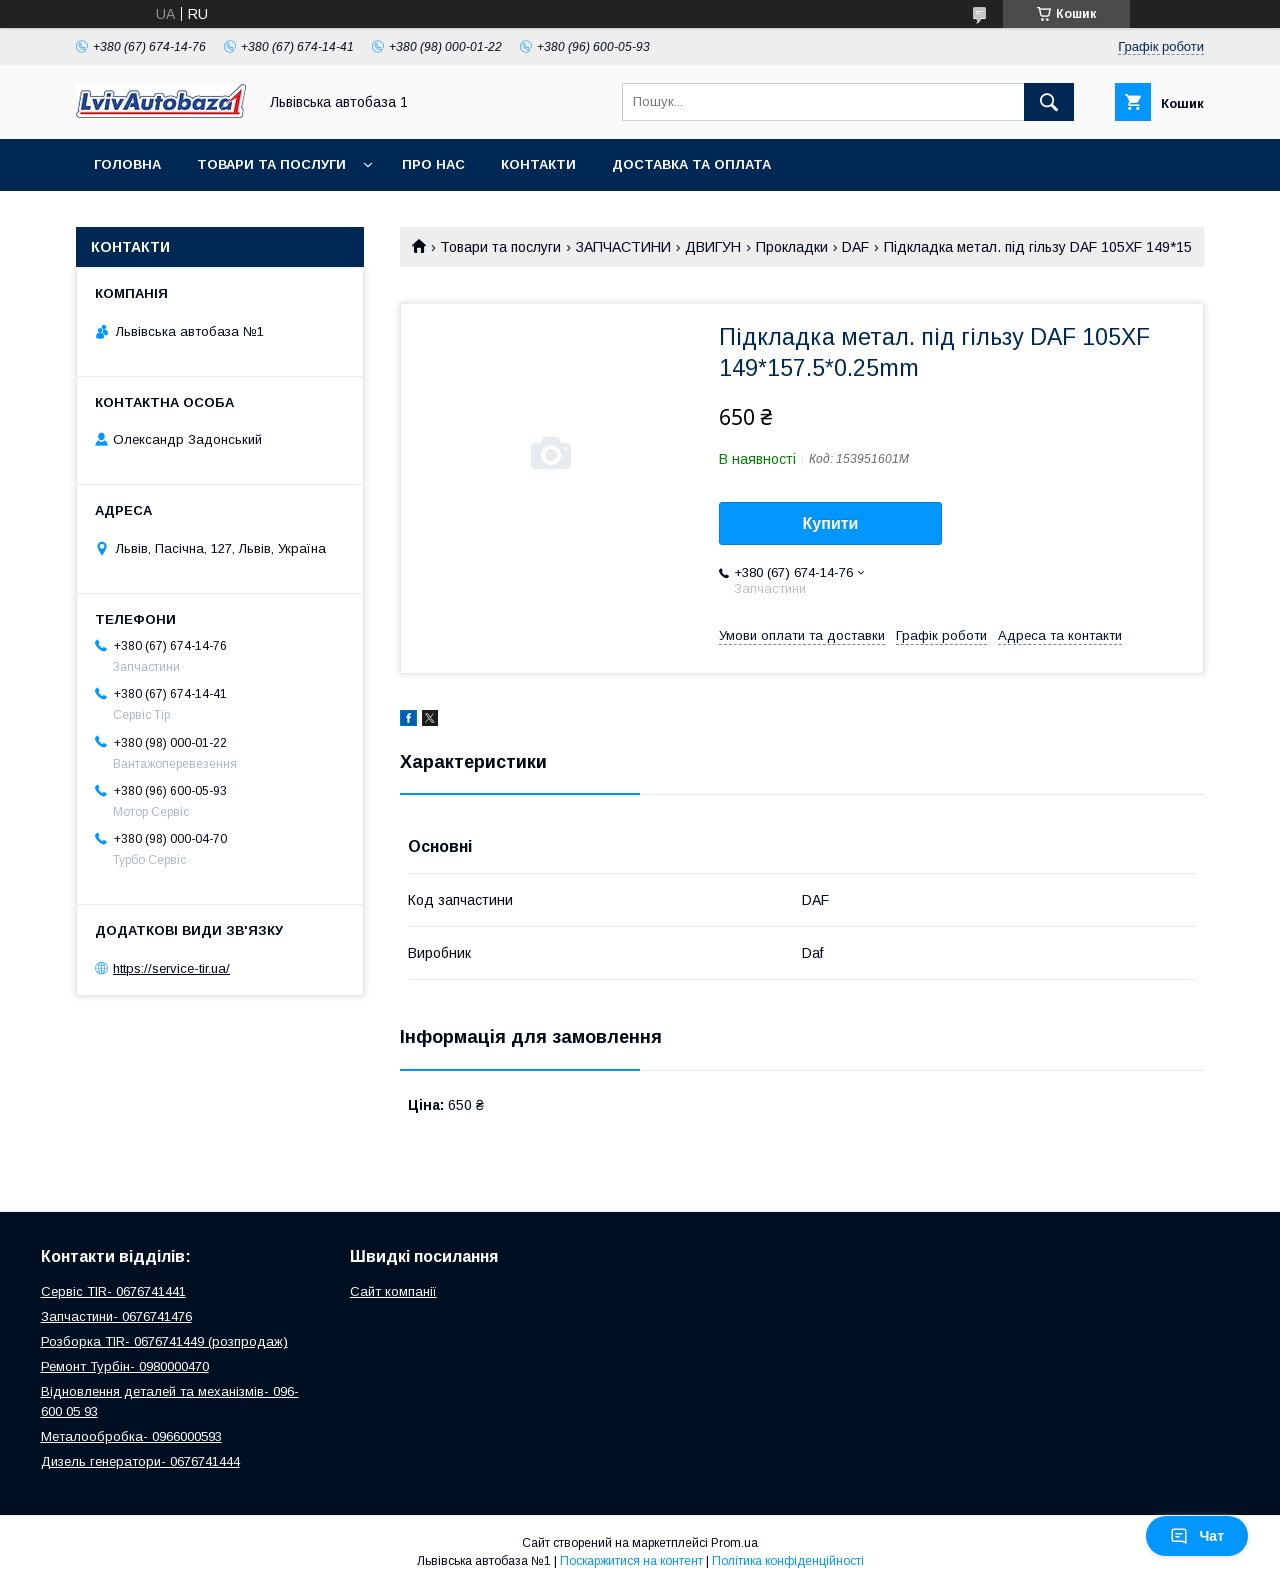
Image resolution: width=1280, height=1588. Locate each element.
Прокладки (792, 247)
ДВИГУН (713, 247)
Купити (831, 523)
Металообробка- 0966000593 (131, 1436)
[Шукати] (1049, 102)
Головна (127, 164)
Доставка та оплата (691, 164)
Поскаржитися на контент (631, 1561)
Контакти (538, 164)
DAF (855, 247)
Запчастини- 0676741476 (116, 1316)
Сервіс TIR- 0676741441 (113, 1291)
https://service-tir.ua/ (171, 968)
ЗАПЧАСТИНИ (623, 247)
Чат (1197, 1536)
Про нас (433, 164)
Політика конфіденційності (788, 1561)
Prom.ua (734, 1543)
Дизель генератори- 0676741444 (140, 1461)
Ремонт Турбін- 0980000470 (125, 1366)
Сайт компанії (393, 1291)
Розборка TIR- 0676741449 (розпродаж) (164, 1341)
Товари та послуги (271, 164)
